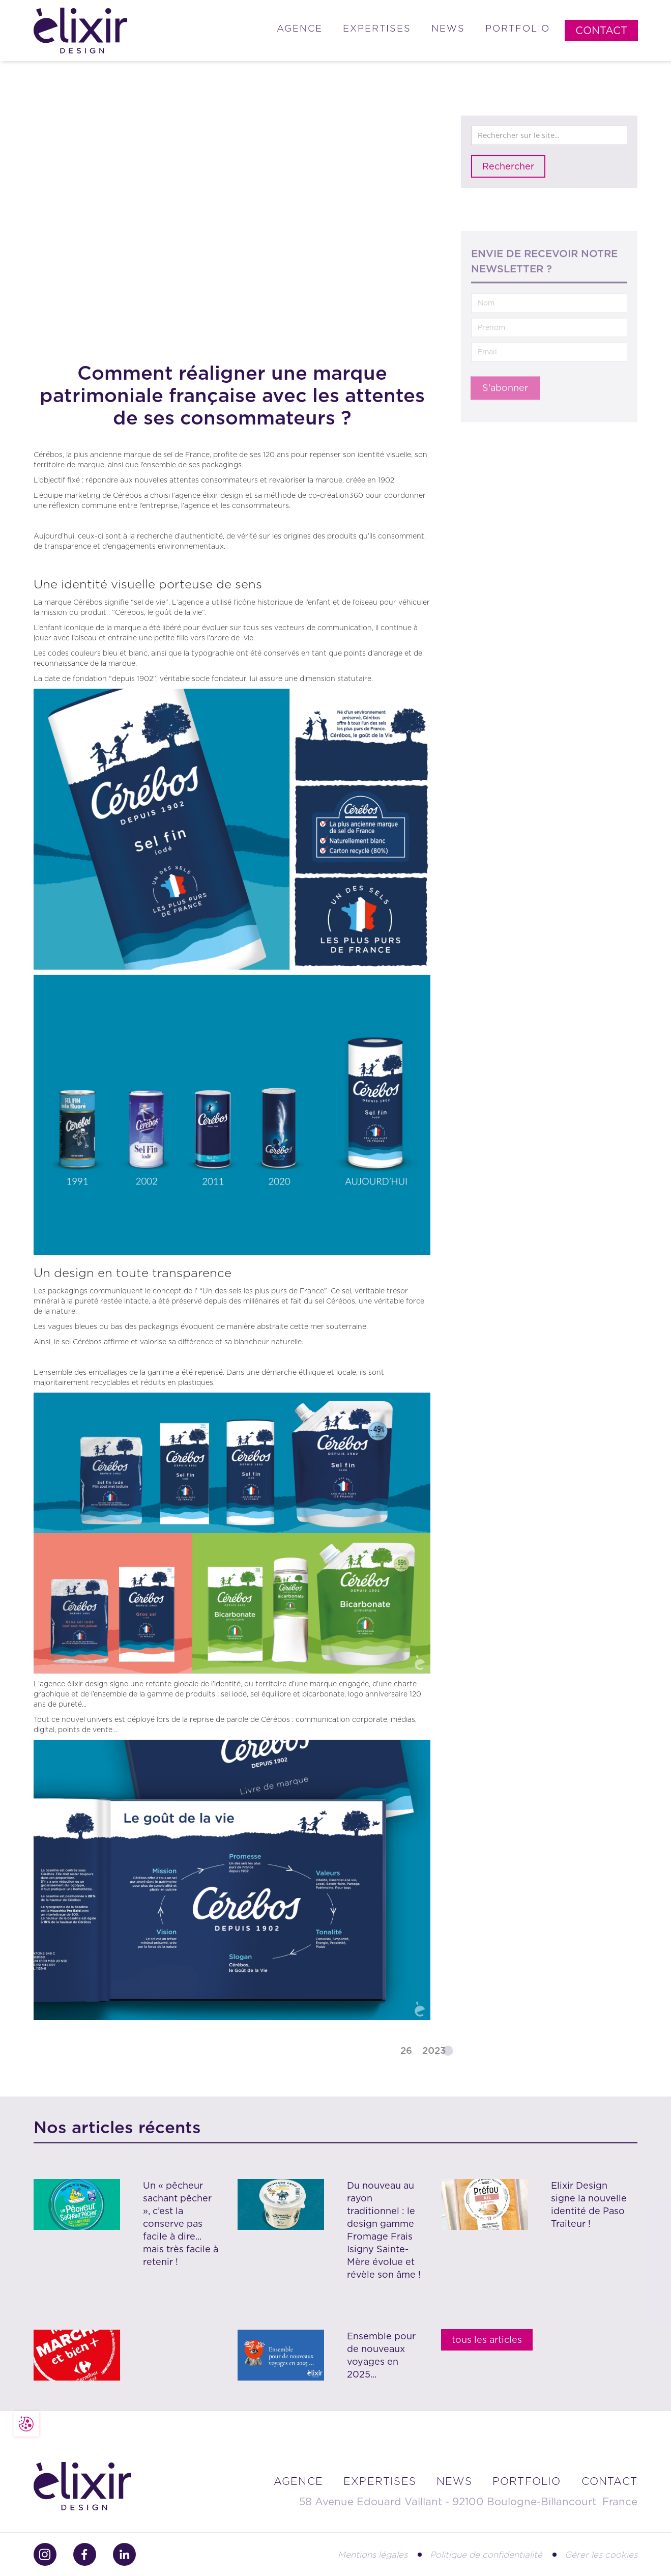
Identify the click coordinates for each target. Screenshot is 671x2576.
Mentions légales (372, 2555)
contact (609, 2481)
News (448, 28)
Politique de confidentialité (486, 2555)
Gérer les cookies (601, 2555)
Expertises (377, 28)
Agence (300, 28)
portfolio (526, 2481)
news (454, 2481)
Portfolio (517, 28)
